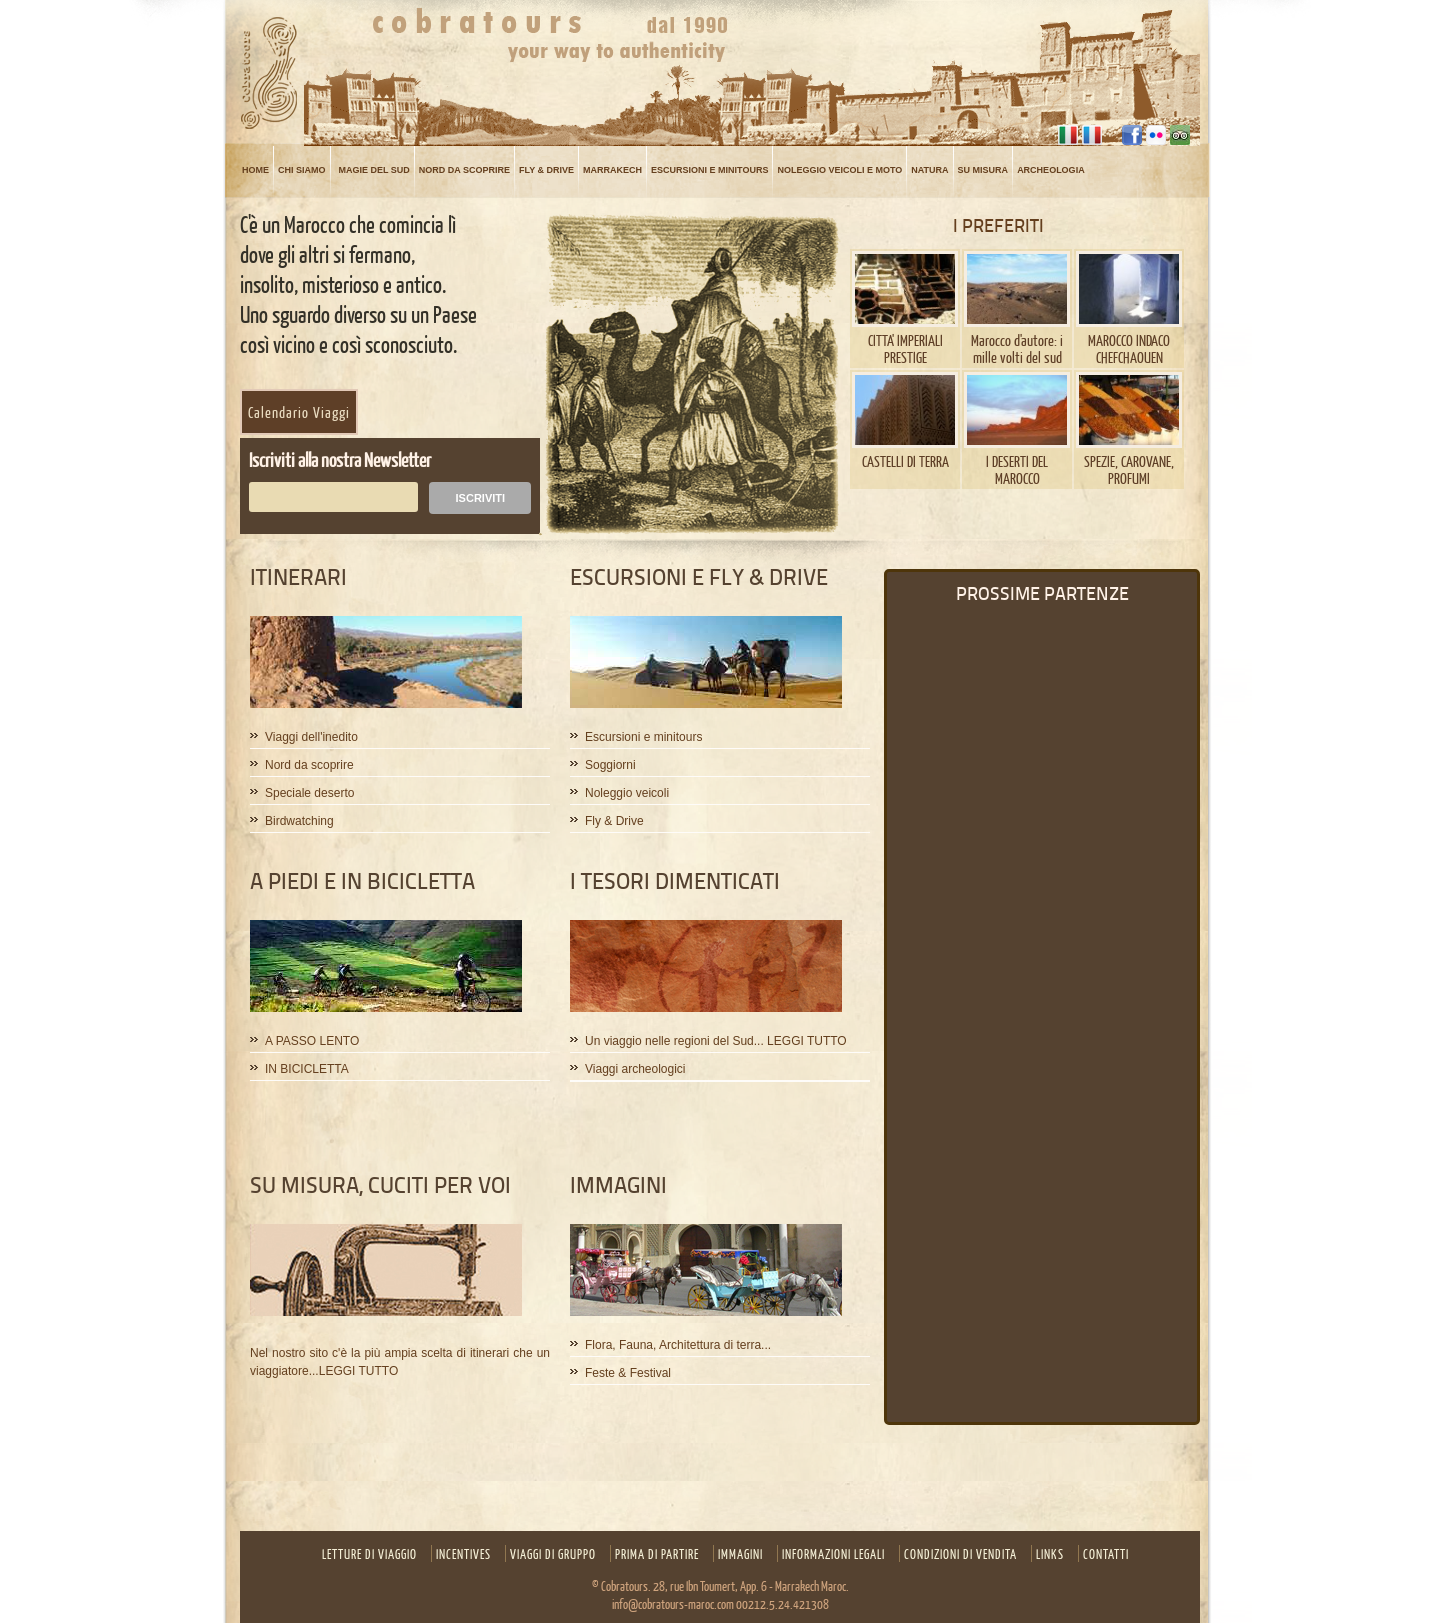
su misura (983, 170)
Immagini (740, 1554)
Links (1050, 1554)
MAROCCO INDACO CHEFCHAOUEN (1129, 348)
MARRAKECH (612, 170)
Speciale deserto (309, 793)
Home (255, 170)
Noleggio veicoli (627, 793)
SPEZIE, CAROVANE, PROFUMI (1129, 469)
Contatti (1106, 1554)
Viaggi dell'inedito (311, 737)
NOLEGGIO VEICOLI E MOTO (839, 170)
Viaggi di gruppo (553, 1554)
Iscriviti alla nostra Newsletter (340, 459)
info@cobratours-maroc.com (673, 1604)
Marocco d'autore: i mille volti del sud (1017, 348)
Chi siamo (302, 170)
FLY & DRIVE (546, 170)
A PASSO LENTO (312, 1041)
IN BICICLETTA (307, 1069)
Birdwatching (299, 821)
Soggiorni (610, 765)
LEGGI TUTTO (359, 1371)
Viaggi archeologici (635, 1069)
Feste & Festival (628, 1373)
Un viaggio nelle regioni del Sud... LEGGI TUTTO (716, 1041)
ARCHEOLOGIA (1051, 170)
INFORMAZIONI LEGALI (833, 1554)
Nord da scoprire (309, 765)
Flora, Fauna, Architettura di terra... (678, 1345)
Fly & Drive (614, 821)
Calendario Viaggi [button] (299, 412)
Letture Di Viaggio (369, 1554)
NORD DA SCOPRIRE (464, 170)
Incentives (463, 1554)
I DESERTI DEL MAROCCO (1017, 469)
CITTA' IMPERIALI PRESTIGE (905, 348)
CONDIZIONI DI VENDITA (960, 1554)
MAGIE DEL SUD (374, 170)
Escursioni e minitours (709, 170)
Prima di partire (657, 1554)
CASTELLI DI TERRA (905, 461)
